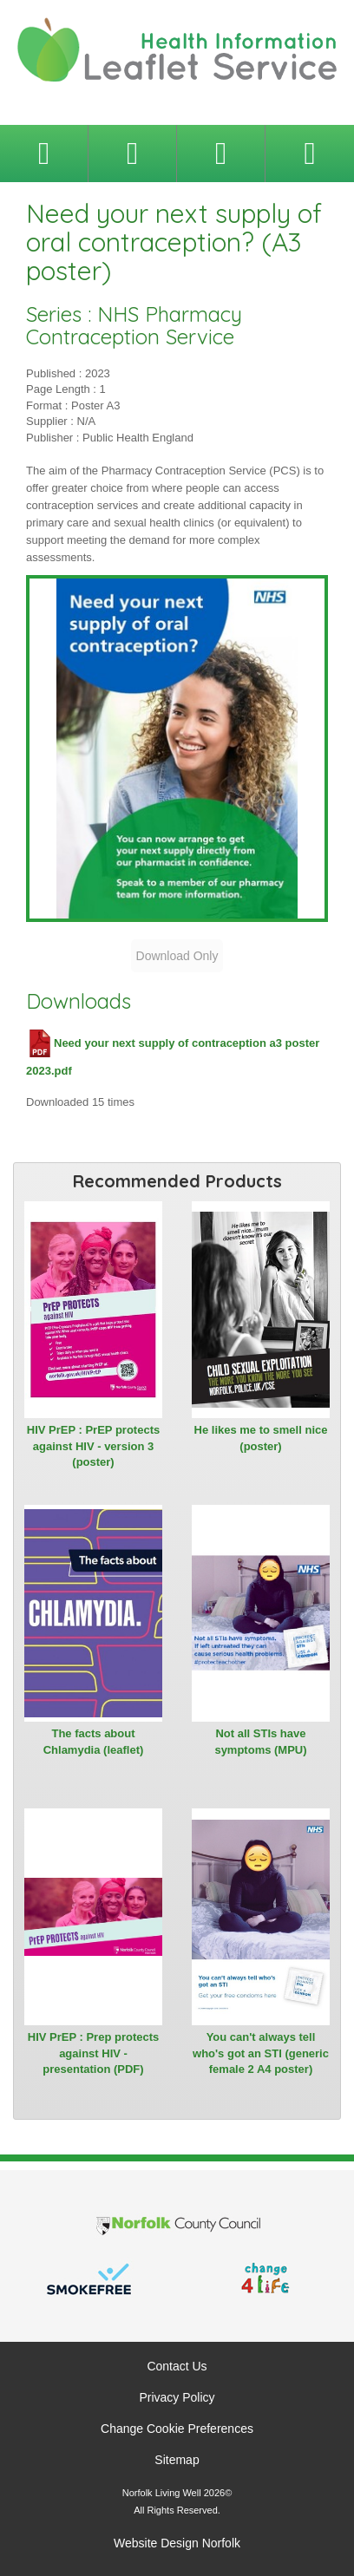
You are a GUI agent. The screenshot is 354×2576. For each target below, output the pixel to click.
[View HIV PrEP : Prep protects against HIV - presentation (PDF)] (93, 1916)
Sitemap (176, 2460)
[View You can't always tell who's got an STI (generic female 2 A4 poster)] (261, 1916)
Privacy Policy (176, 2397)
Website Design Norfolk (177, 2543)
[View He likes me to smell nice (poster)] (261, 1309)
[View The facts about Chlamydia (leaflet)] (93, 1613)
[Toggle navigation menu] (44, 153)
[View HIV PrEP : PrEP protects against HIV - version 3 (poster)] (93, 1309)
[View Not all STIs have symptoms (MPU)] (261, 1613)
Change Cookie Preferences (177, 2428)
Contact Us (176, 2366)
